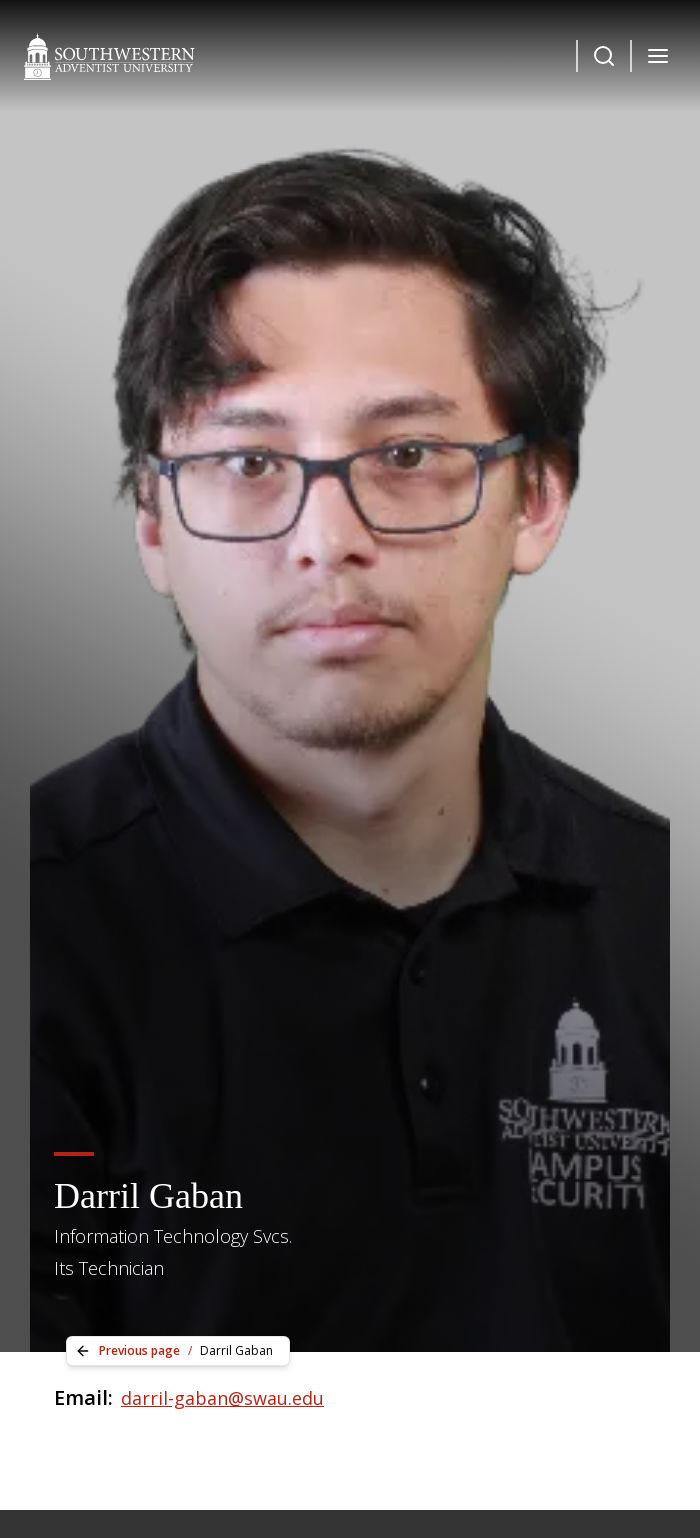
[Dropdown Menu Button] (604, 56)
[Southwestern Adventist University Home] (109, 56)
